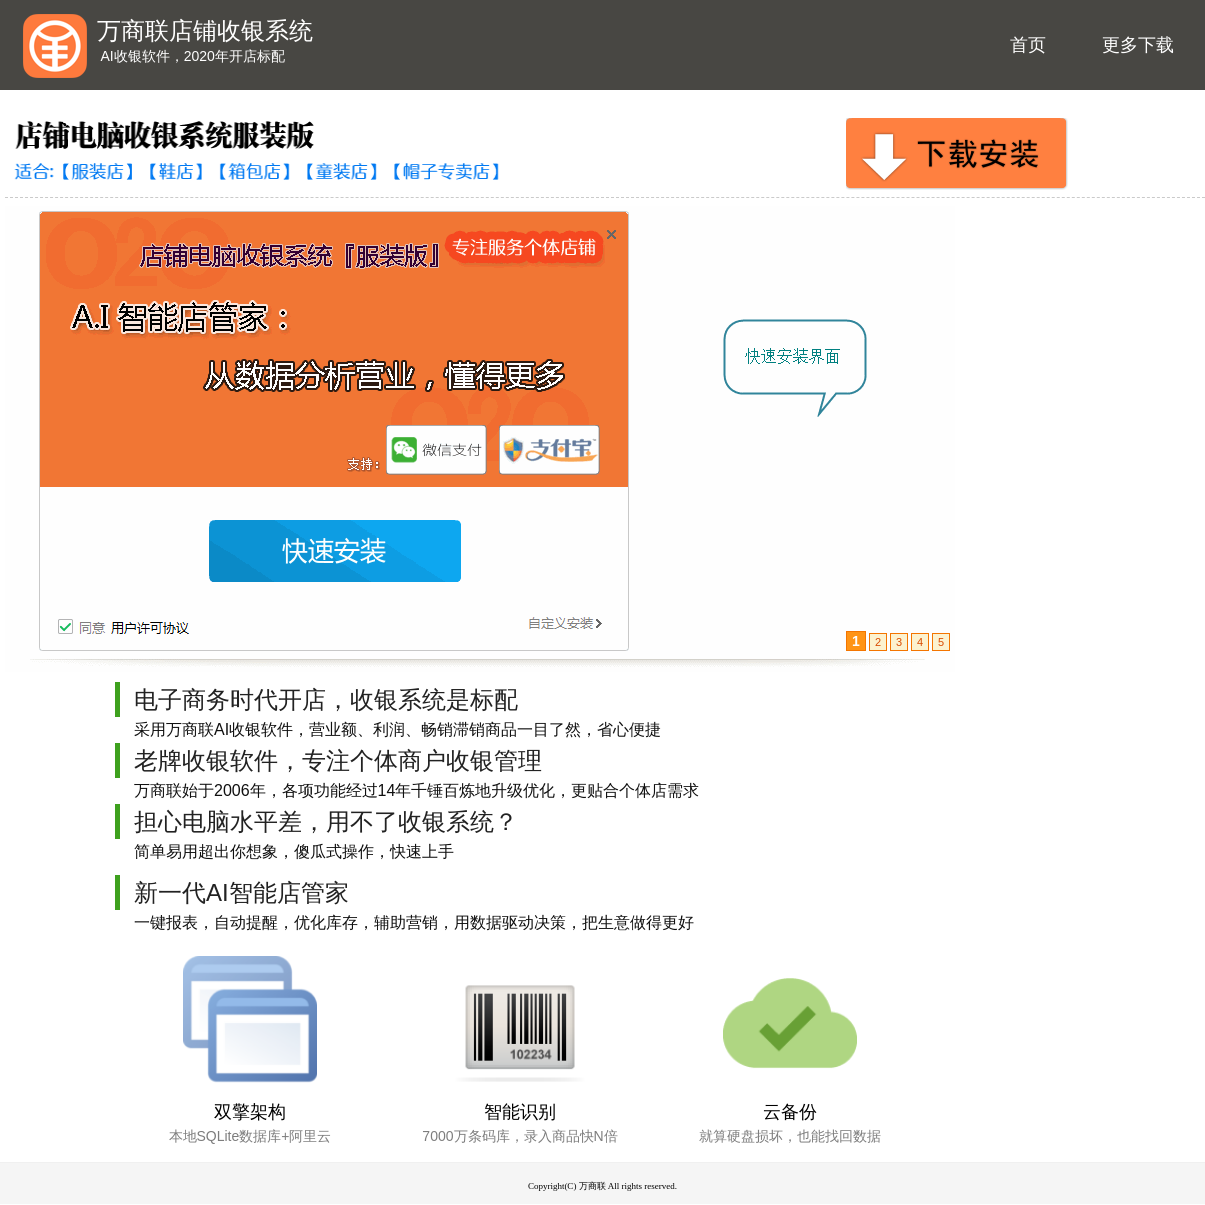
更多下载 (1138, 45)
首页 (1028, 45)
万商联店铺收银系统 (205, 31)
